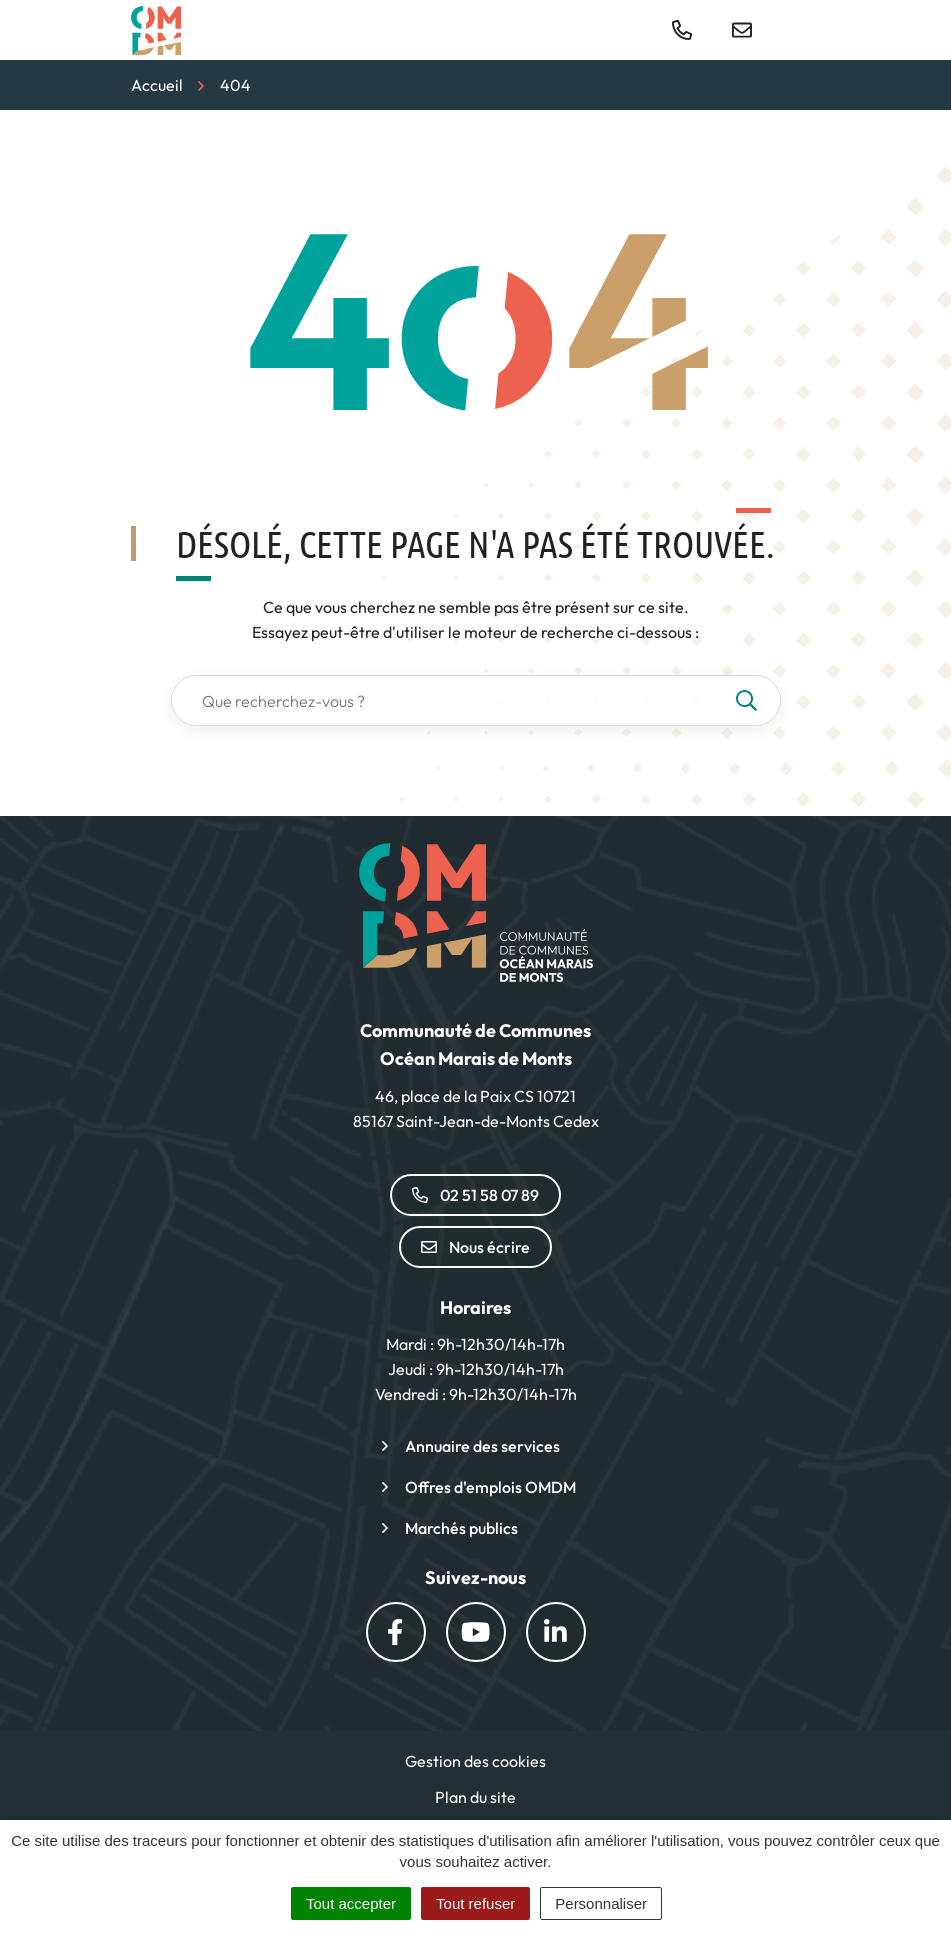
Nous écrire (475, 1247)
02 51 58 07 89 (475, 1195)
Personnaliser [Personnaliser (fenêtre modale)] (601, 1903)
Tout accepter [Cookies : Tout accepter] (351, 1903)
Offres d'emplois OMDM (490, 1487)
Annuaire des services (482, 1446)
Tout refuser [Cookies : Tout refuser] (475, 1903)
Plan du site (475, 1797)
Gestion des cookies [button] (475, 1761)
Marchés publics (461, 1528)
